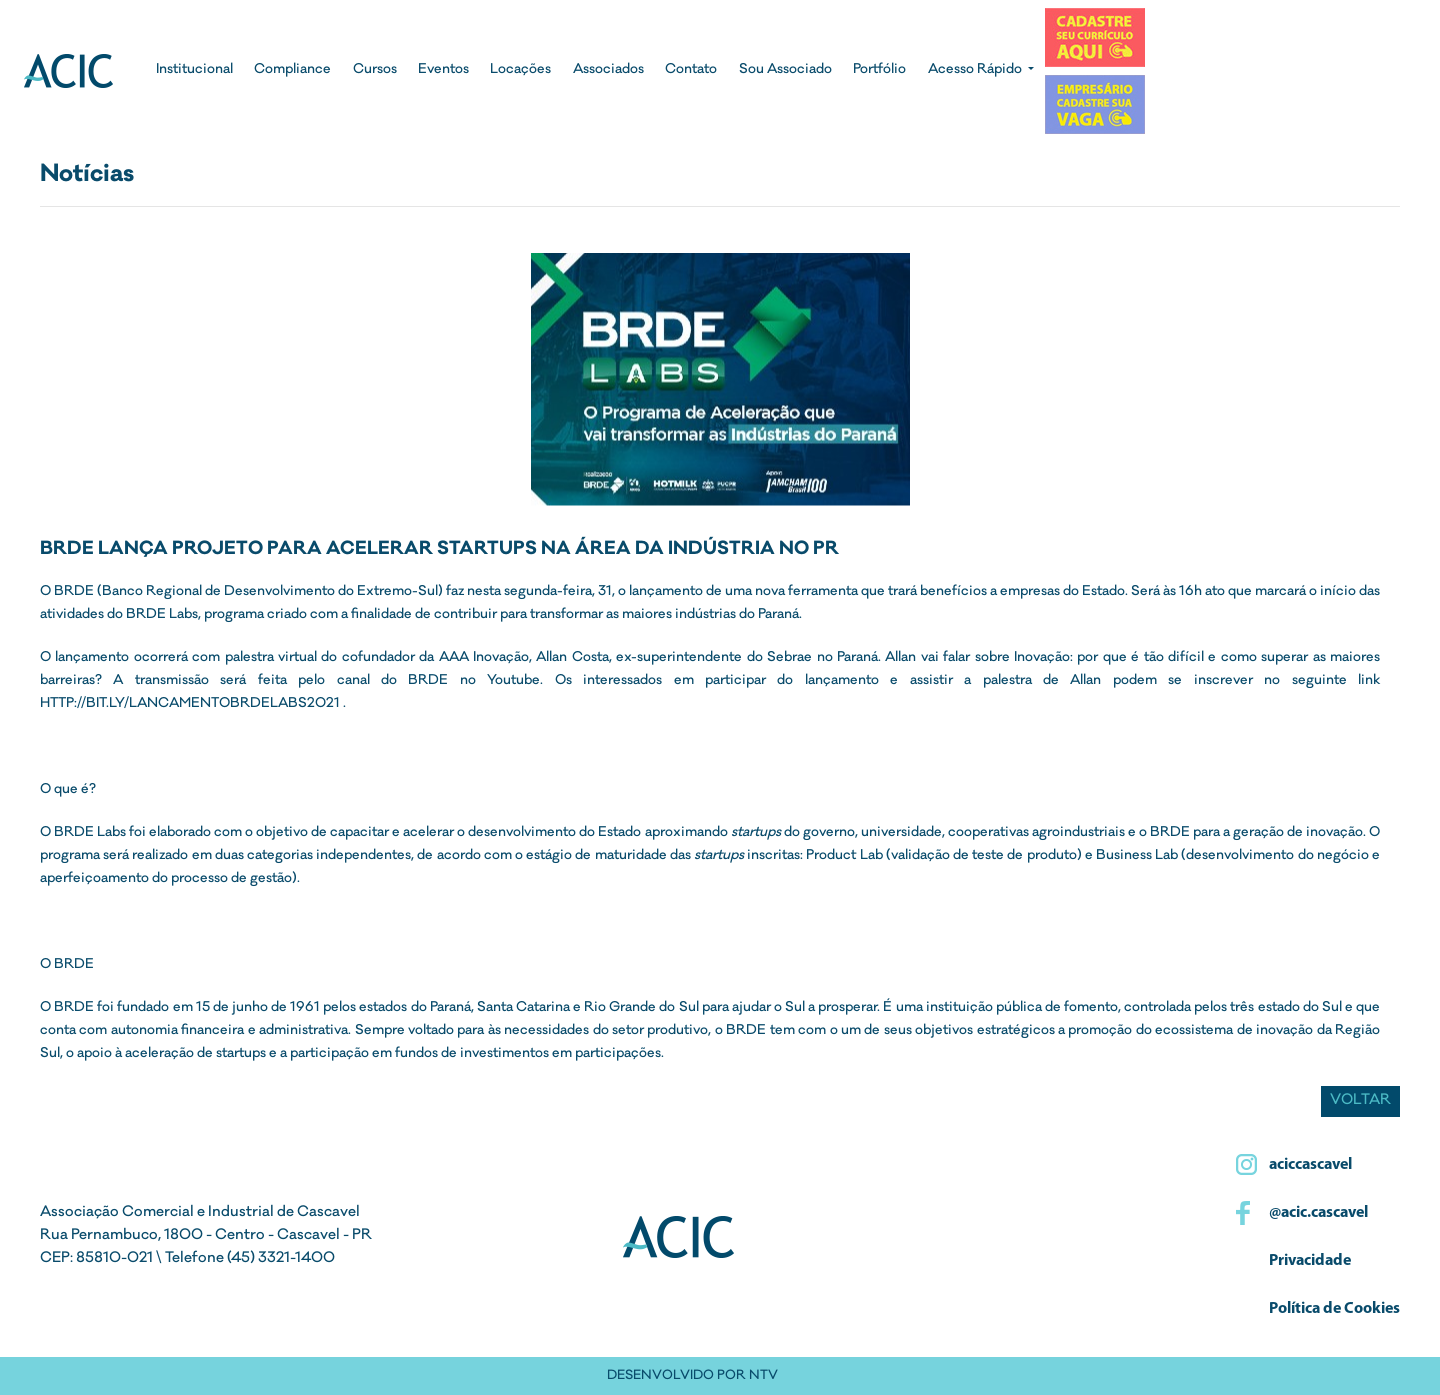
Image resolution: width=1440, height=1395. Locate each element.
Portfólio (879, 70)
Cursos (375, 70)
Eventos (443, 70)
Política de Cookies (1333, 1309)
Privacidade (1308, 1261)
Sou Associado (785, 70)
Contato (691, 70)
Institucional (194, 70)
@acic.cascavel (1317, 1213)
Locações (520, 70)
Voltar (1360, 1101)
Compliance (292, 70)
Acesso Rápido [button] (976, 70)
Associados (608, 70)
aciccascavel (1309, 1165)
